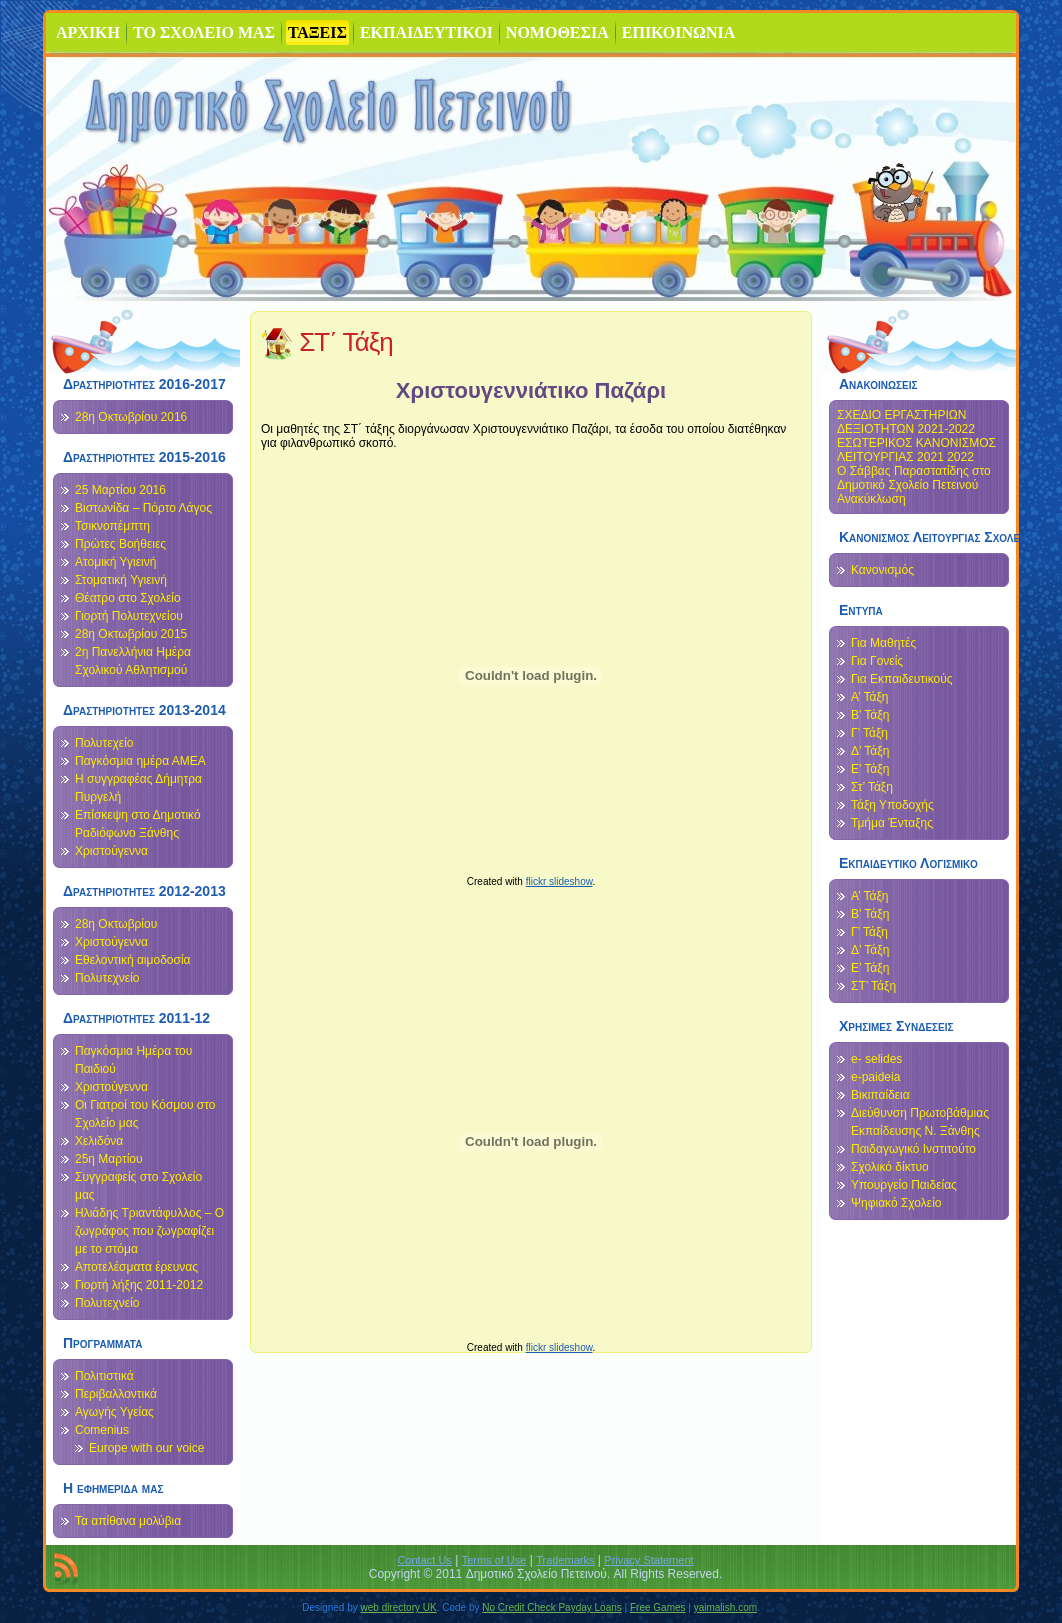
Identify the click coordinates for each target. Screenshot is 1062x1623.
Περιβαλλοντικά (116, 1394)
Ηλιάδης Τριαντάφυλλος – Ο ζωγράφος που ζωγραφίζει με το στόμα (149, 1231)
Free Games (658, 1607)
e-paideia (875, 1077)
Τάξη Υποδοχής (892, 805)
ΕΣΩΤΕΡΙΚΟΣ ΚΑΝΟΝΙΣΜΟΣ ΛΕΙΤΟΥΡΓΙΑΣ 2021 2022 (916, 450)
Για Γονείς (877, 661)
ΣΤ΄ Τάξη (346, 342)
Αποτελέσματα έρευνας (136, 1267)
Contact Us (424, 1560)
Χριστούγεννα (111, 851)
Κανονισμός (882, 570)
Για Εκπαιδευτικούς (902, 679)
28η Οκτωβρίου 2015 (131, 634)
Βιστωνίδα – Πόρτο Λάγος (143, 508)
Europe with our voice (146, 1448)
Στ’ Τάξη (872, 787)
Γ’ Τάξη (869, 733)
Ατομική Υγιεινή (115, 562)
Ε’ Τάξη (870, 769)
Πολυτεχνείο (107, 978)
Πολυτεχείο (104, 743)
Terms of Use (494, 1560)
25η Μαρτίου (109, 1159)
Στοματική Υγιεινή (121, 580)
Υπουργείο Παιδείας (904, 1185)
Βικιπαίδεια (880, 1095)
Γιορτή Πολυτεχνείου (129, 616)
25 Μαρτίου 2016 (120, 490)
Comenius (102, 1430)
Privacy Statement (648, 1560)
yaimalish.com (725, 1607)
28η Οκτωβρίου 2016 (131, 417)
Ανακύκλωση (871, 499)
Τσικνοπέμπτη (112, 526)
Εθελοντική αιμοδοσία (133, 960)
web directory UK (399, 1607)
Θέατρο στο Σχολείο (128, 598)
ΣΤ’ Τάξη (873, 986)
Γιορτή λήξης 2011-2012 (139, 1285)
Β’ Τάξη (870, 715)
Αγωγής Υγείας (114, 1412)
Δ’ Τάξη (870, 751)
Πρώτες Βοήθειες (120, 544)
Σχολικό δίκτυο (890, 1167)
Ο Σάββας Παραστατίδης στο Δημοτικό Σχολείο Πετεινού (914, 478)
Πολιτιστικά (104, 1376)
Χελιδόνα (99, 1141)
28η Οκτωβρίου (116, 924)
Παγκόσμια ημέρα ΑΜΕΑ (140, 761)
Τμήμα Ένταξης (892, 823)
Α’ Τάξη (869, 697)
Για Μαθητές (883, 643)
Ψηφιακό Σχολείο (896, 1203)
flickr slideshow (559, 881)
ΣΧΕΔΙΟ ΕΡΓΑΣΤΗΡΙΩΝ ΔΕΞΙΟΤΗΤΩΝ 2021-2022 (906, 422)
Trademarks (565, 1560)
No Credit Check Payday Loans (552, 1607)
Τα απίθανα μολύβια (128, 1521)
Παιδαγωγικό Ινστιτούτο (913, 1149)
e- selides (876, 1059)
